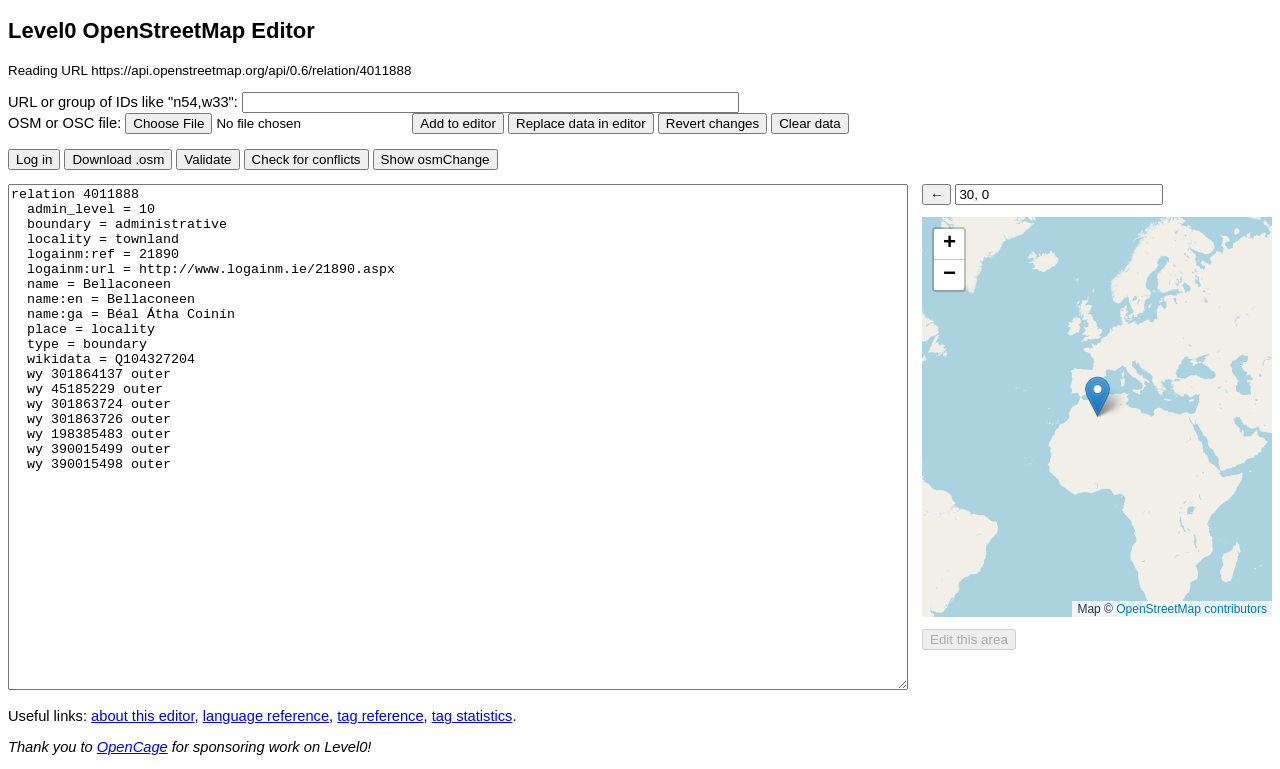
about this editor (142, 716)
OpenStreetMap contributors (1191, 609)
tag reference (380, 716)
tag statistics (472, 716)
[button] (1097, 396)
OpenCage (132, 747)
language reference (266, 716)
